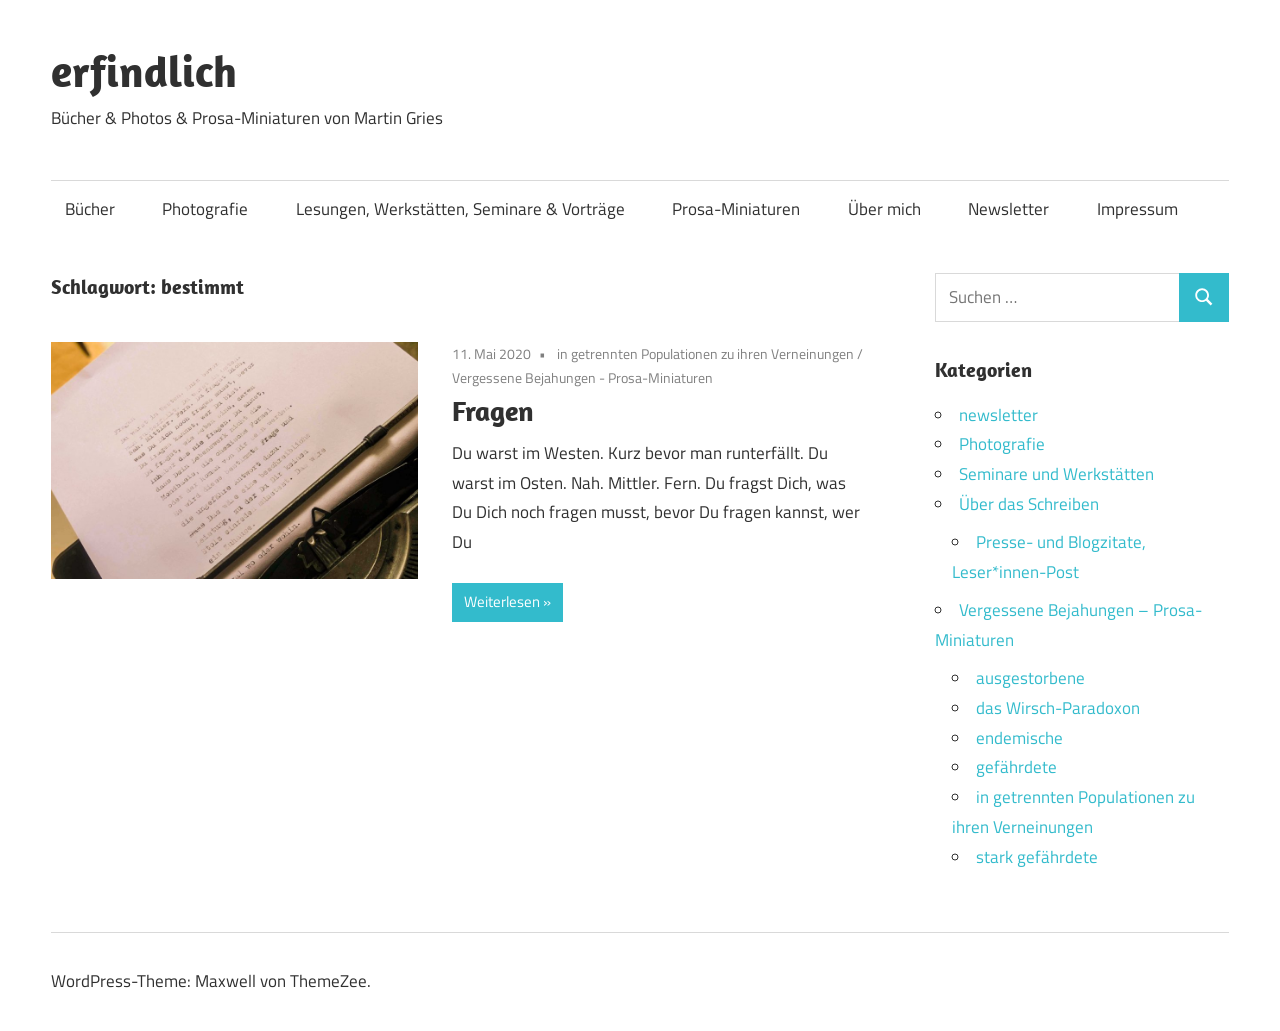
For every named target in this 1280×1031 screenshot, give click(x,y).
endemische (1019, 738)
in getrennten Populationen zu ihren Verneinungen (705, 353)
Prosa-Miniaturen (736, 209)
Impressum (1137, 209)
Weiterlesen (502, 601)
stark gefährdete (1037, 857)
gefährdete (1016, 767)
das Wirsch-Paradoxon (1058, 708)
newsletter (998, 415)
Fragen (493, 410)
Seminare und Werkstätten (1056, 474)
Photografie (205, 209)
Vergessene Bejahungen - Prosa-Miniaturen (582, 377)
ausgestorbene (1030, 678)
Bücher (90, 209)
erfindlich (144, 71)
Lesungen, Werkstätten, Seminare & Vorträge (460, 209)
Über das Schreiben (1029, 504)
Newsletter (1008, 209)
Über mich (884, 209)
